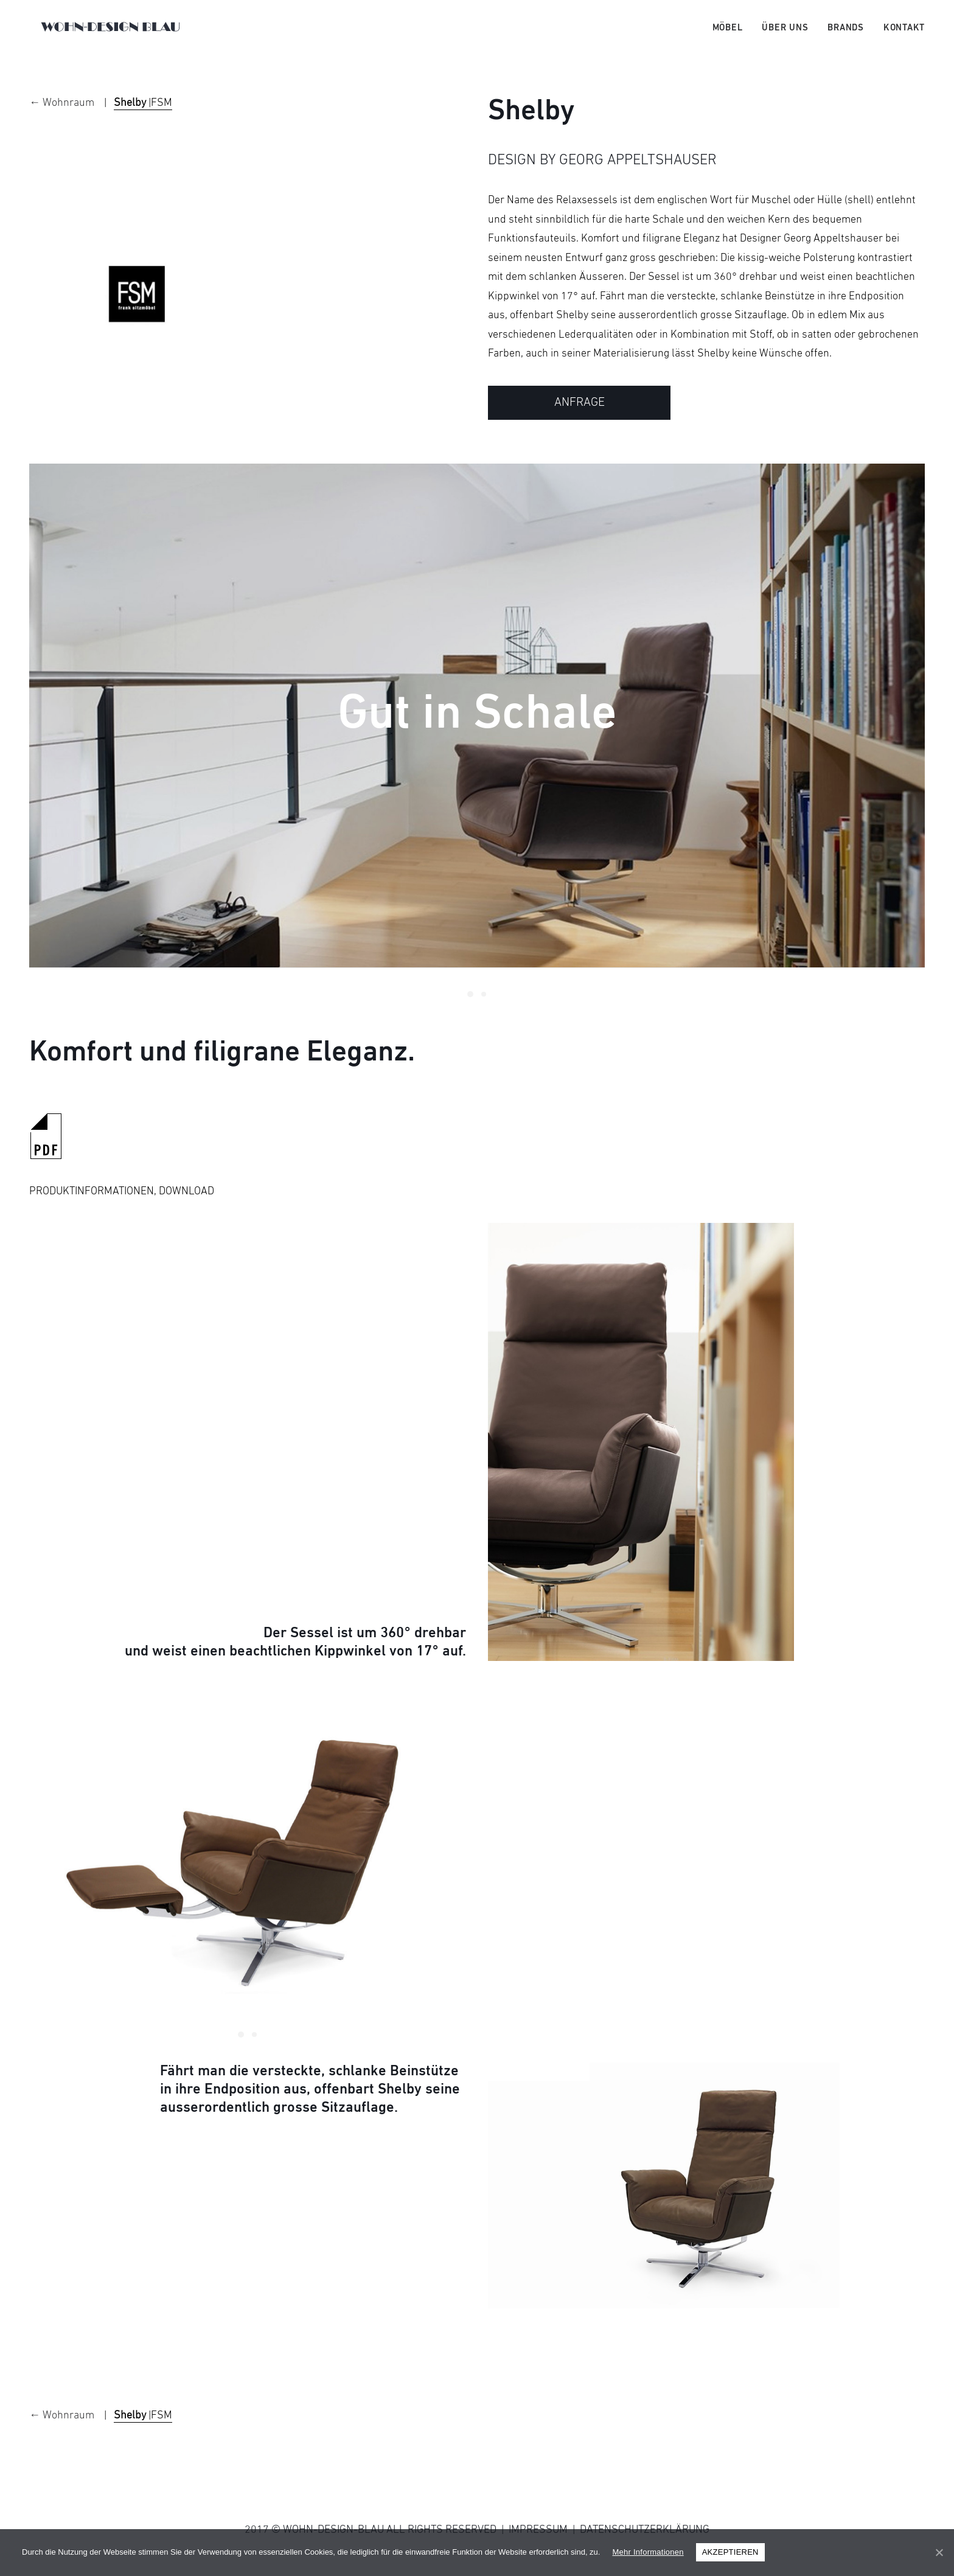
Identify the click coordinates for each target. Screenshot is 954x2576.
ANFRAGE (579, 420)
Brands (845, 35)
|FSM (143, 120)
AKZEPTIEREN (730, 2552)
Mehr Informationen (647, 2552)
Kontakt (904, 35)
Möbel (727, 35)
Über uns (785, 35)
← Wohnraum (63, 120)
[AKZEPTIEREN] (939, 2552)
